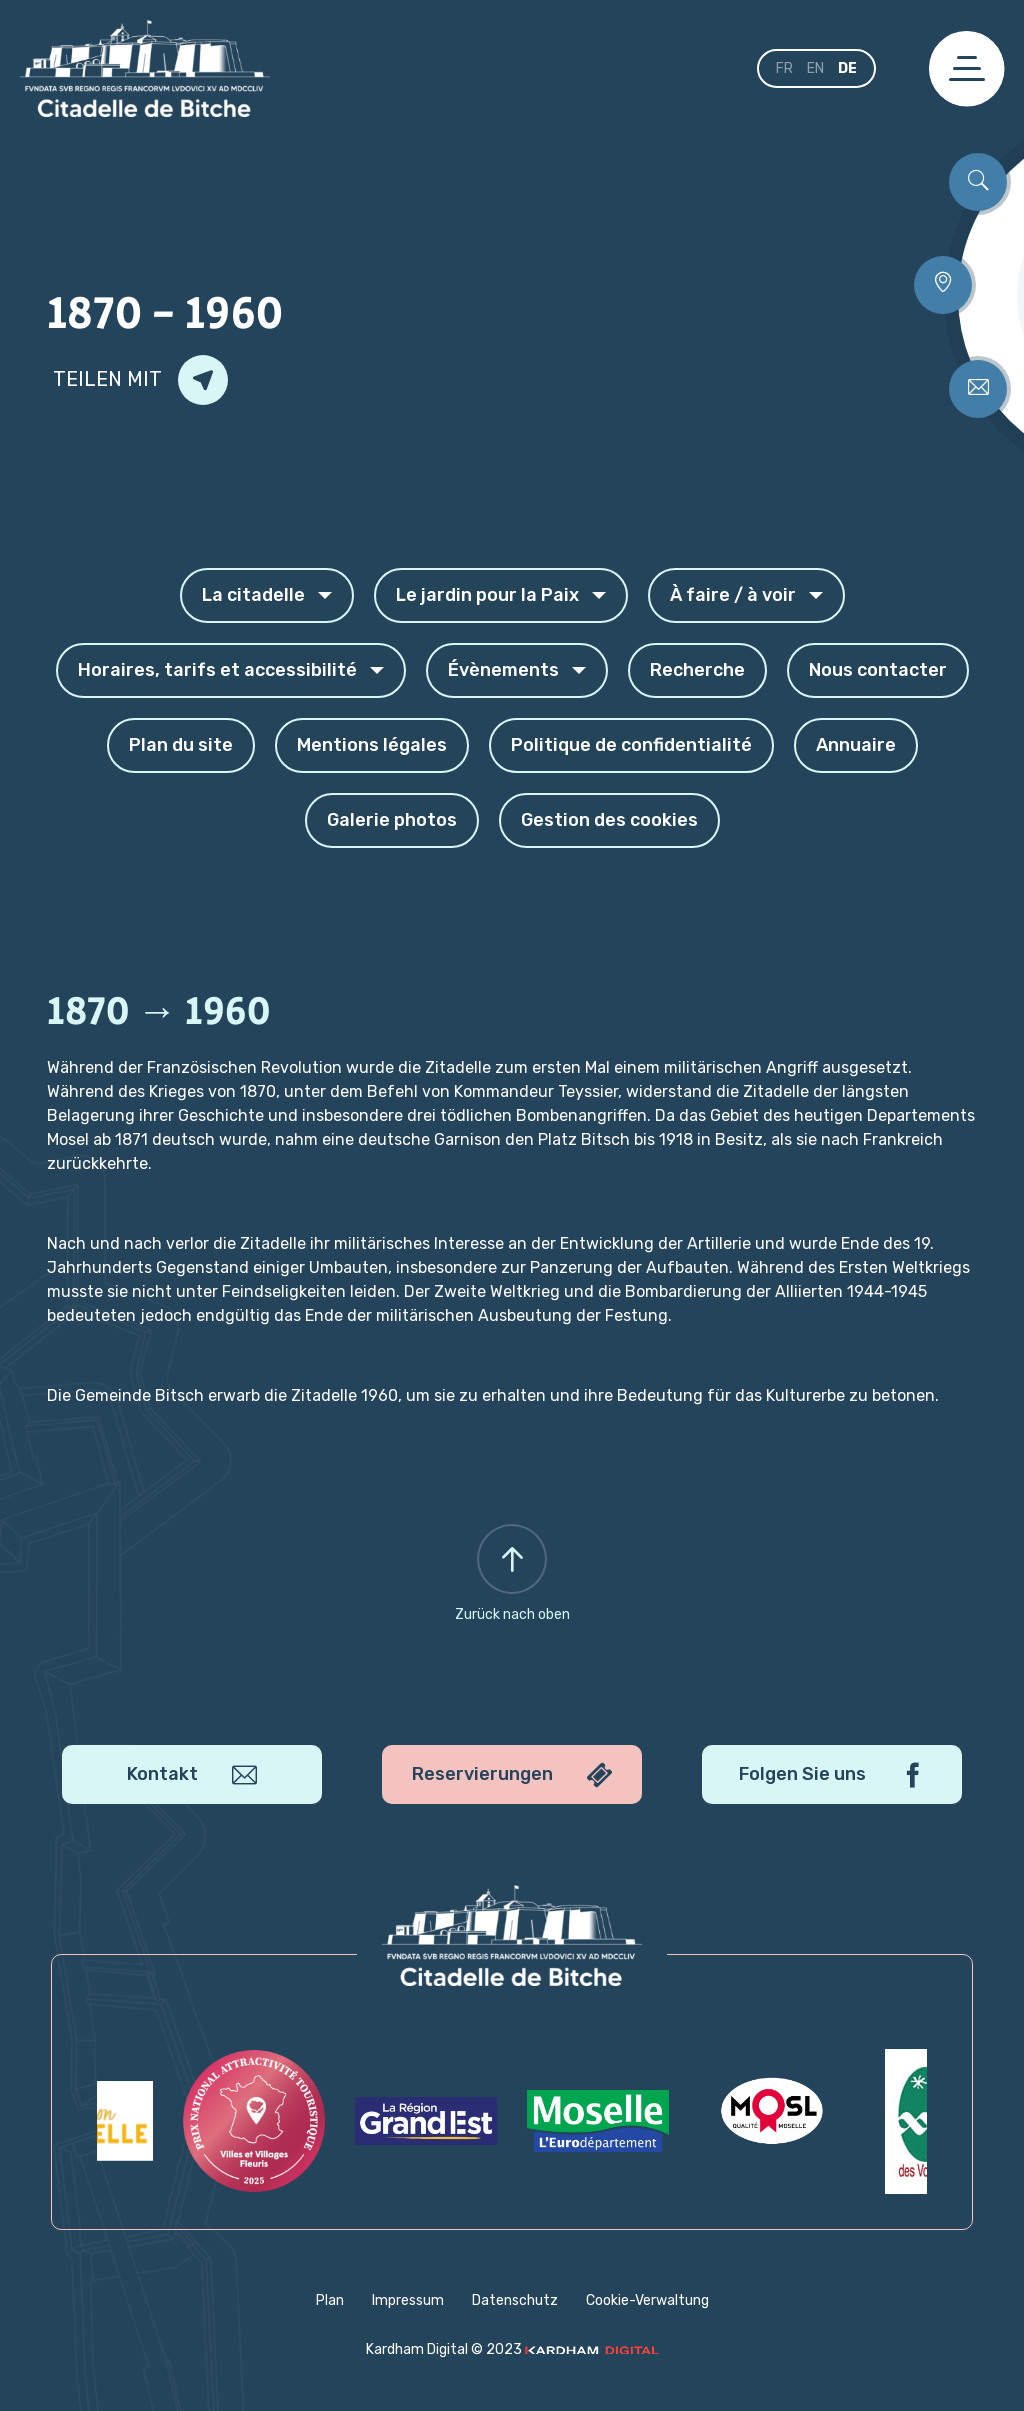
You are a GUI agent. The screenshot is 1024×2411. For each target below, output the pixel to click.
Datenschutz (515, 2300)
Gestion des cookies (609, 820)
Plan (330, 2300)
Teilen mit (140, 380)
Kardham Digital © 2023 (512, 2349)
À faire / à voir (746, 595)
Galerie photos (392, 820)
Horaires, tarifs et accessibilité (231, 670)
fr (784, 68)
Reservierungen (512, 1774)
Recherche (697, 670)
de (847, 68)
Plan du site (181, 745)
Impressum (408, 2300)
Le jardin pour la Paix (501, 595)
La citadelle (267, 595)
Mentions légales (372, 745)
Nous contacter (878, 670)
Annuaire (856, 745)
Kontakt (192, 1774)
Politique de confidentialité (631, 745)
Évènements (517, 670)
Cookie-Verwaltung (647, 2300)
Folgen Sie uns (832, 1774)
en (815, 68)
